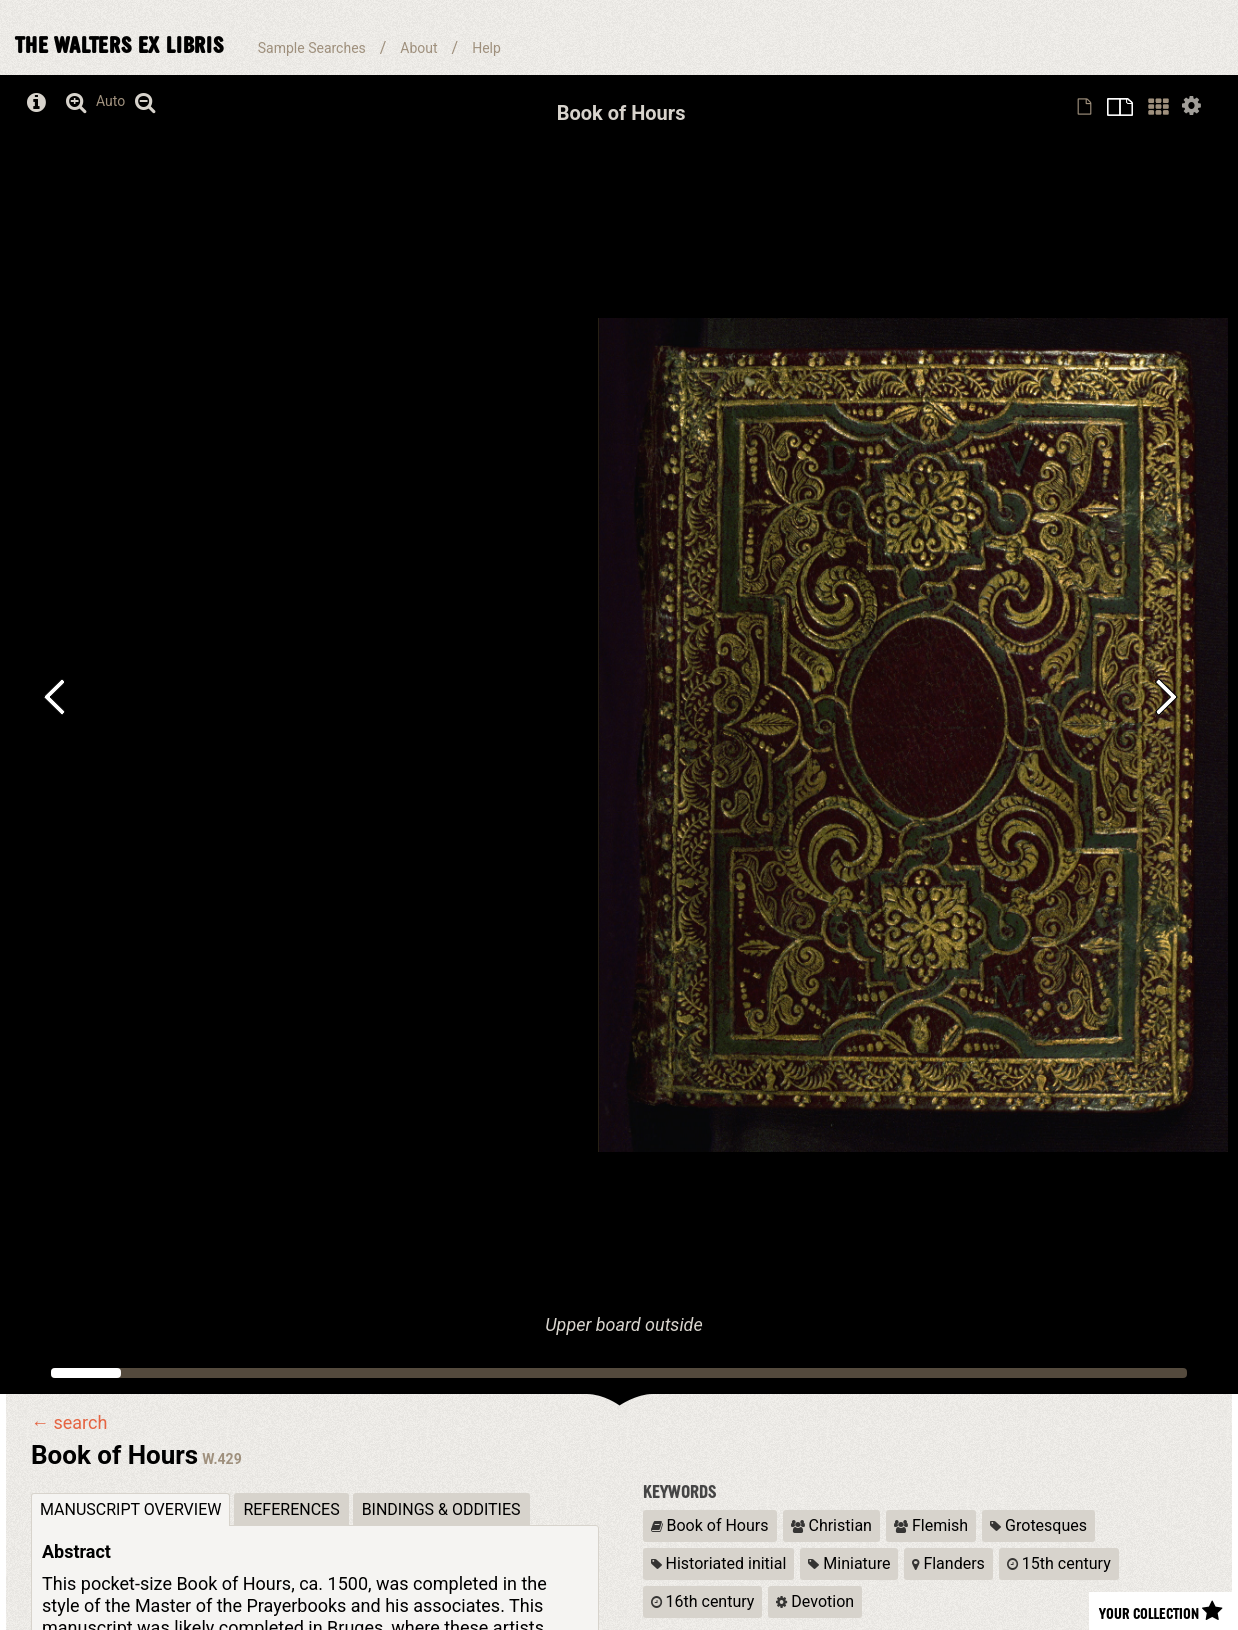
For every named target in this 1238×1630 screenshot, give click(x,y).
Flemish (931, 1525)
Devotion (815, 1601)
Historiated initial (719, 1563)
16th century (703, 1601)
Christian (831, 1525)
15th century (1059, 1563)
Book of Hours (710, 1525)
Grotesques (1038, 1525)
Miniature (849, 1563)
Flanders (948, 1563)
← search (69, 1423)
